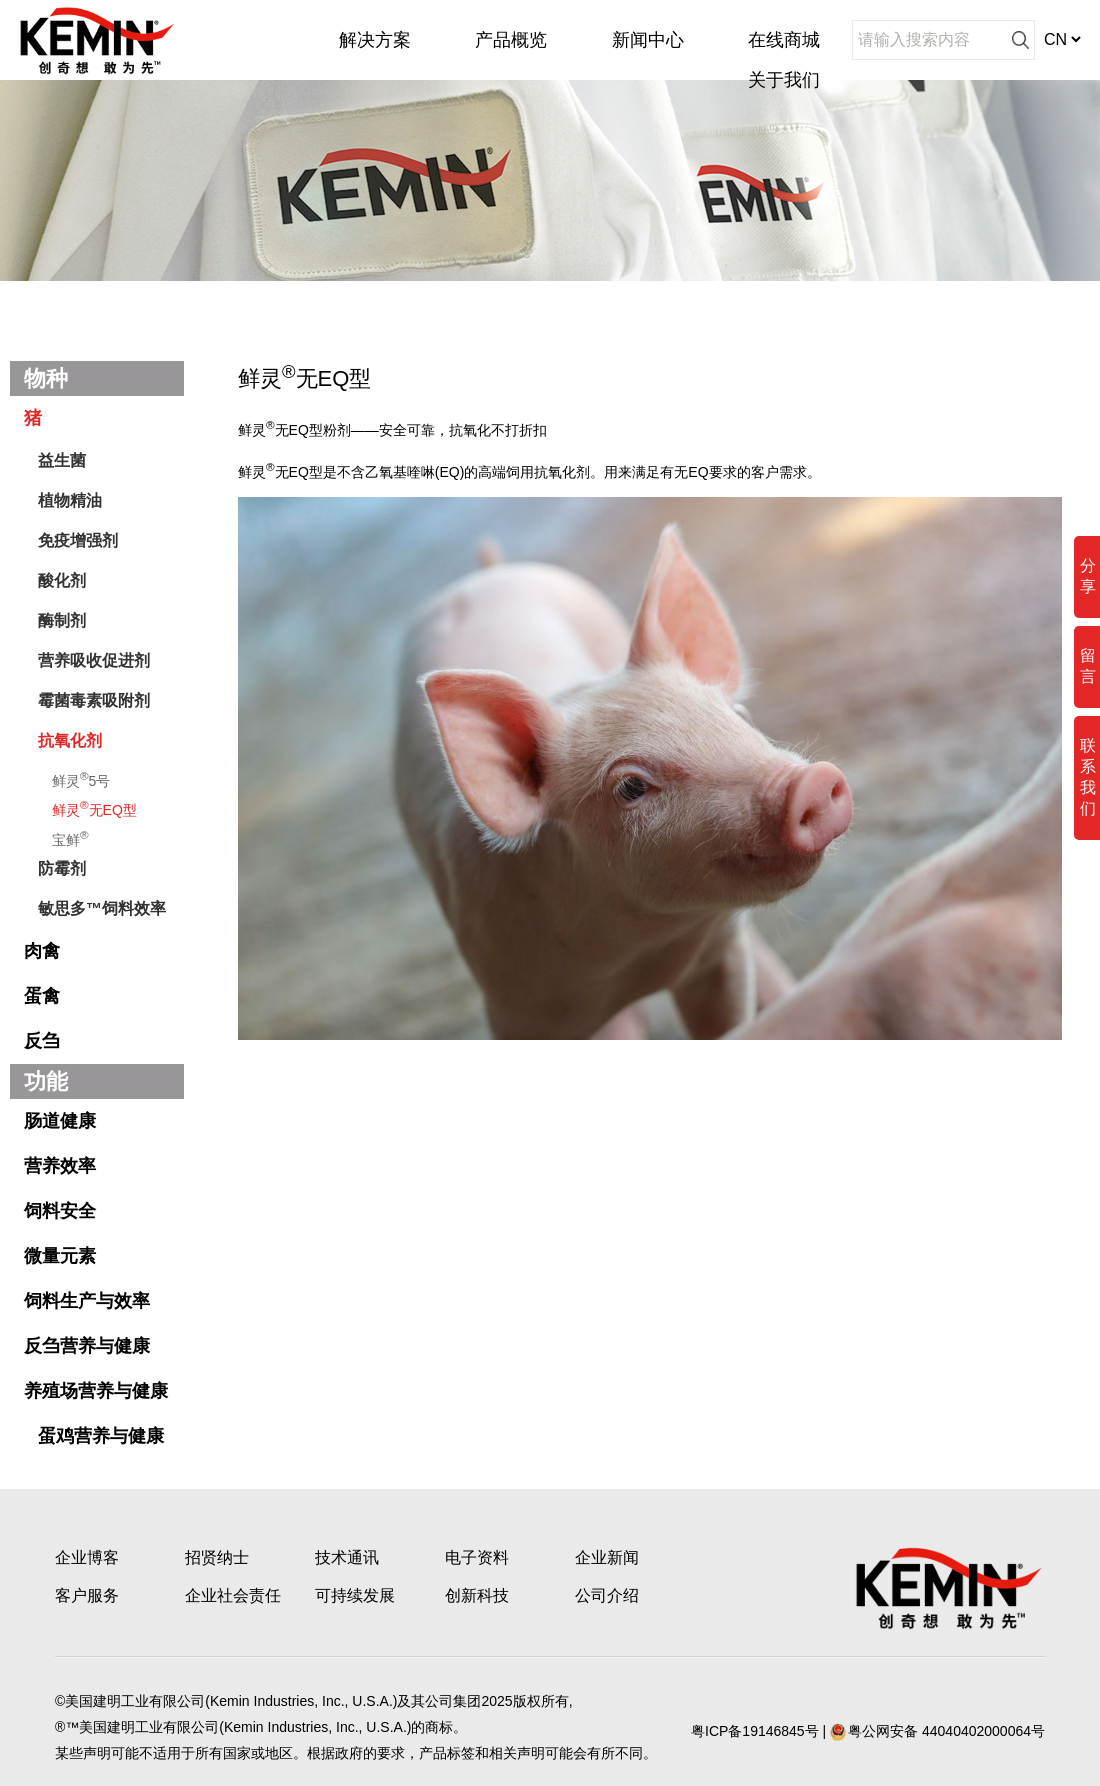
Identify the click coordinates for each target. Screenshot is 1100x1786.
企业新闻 (607, 1557)
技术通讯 (347, 1557)
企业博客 (87, 1557)
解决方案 (375, 40)
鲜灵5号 (81, 779)
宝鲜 (70, 838)
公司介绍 (607, 1595)
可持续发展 (355, 1595)
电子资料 (477, 1557)
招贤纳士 (217, 1557)
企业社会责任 (233, 1595)
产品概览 (511, 40)
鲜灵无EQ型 (94, 808)
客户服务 (87, 1595)
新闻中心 (648, 40)
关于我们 (784, 80)
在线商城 (784, 40)
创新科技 (477, 1595)
